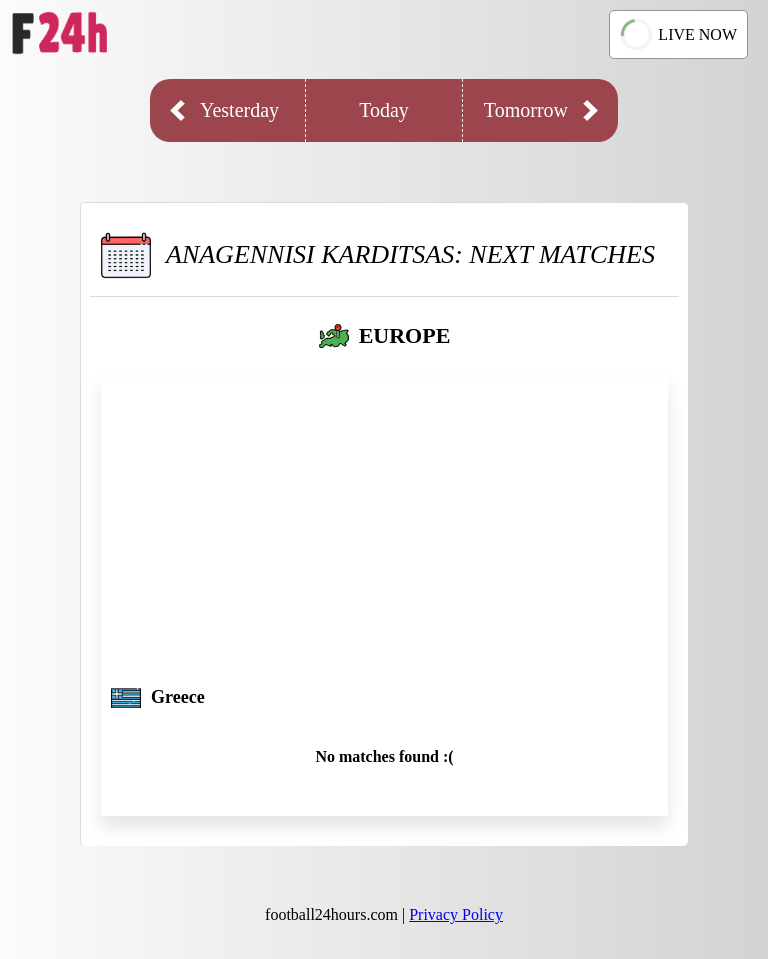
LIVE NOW (677, 34)
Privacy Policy (456, 914)
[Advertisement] (384, 537)
